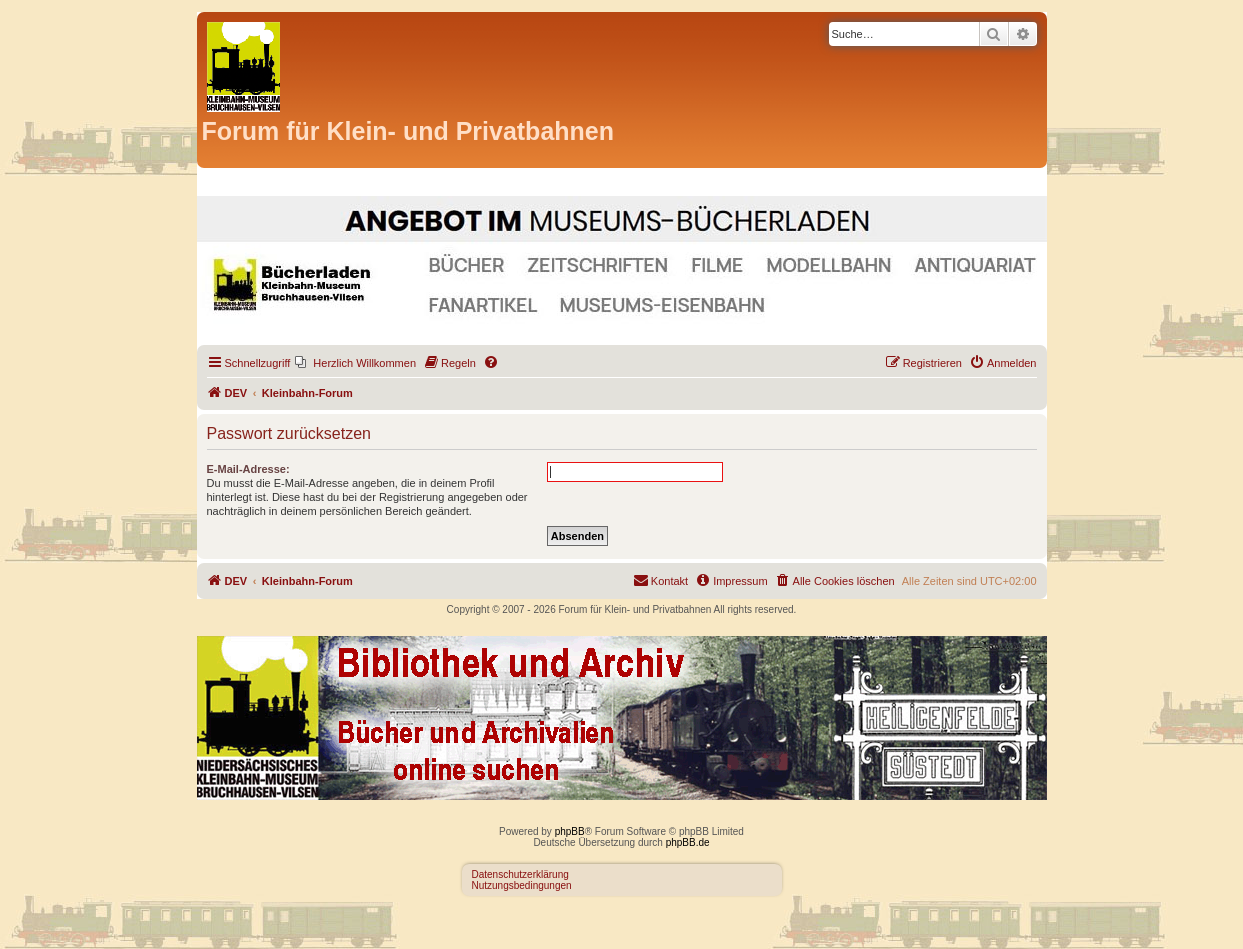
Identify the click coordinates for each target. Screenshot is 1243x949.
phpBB (570, 831)
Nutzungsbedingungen (522, 885)
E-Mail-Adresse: (248, 469)
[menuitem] (355, 363)
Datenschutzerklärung (520, 874)
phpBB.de (688, 842)
